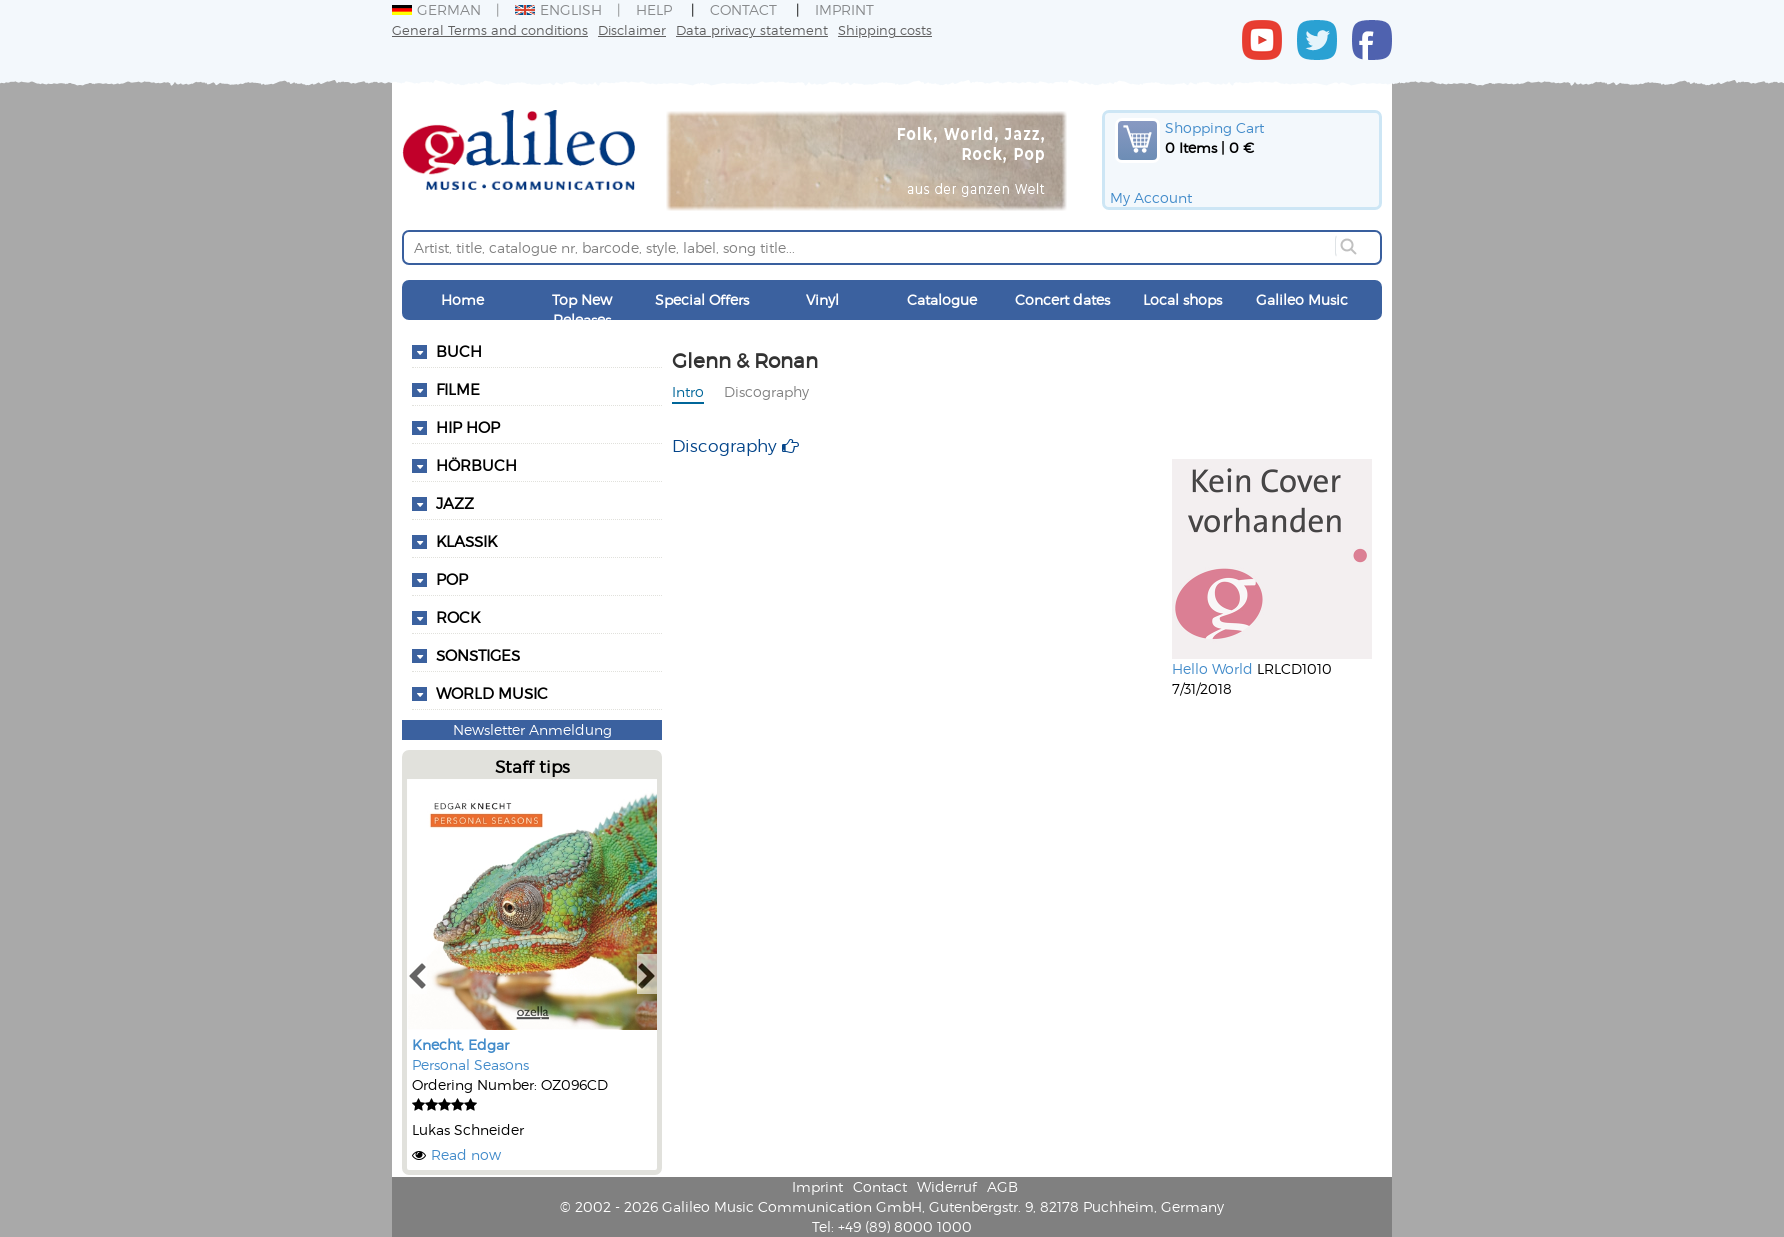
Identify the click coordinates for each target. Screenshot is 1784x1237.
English (558, 9)
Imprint (844, 9)
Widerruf (947, 1186)
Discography (766, 391)
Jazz (455, 503)
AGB (1002, 1186)
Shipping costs (885, 29)
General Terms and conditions (490, 29)
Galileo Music (1302, 299)
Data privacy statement (752, 29)
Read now (466, 1154)
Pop (452, 579)
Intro (688, 391)
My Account (1151, 197)
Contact (743, 9)
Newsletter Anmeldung (532, 729)
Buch (459, 351)
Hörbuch (476, 465)
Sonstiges (478, 655)
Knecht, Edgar (460, 1044)
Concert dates (1062, 299)
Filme (458, 389)
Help (654, 9)
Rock (458, 617)
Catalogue (942, 299)
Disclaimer (632, 29)
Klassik (466, 541)
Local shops (1182, 299)
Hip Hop (468, 427)
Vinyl (822, 299)
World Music (492, 693)
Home (462, 299)
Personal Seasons (470, 1064)
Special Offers (702, 299)
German (436, 9)
